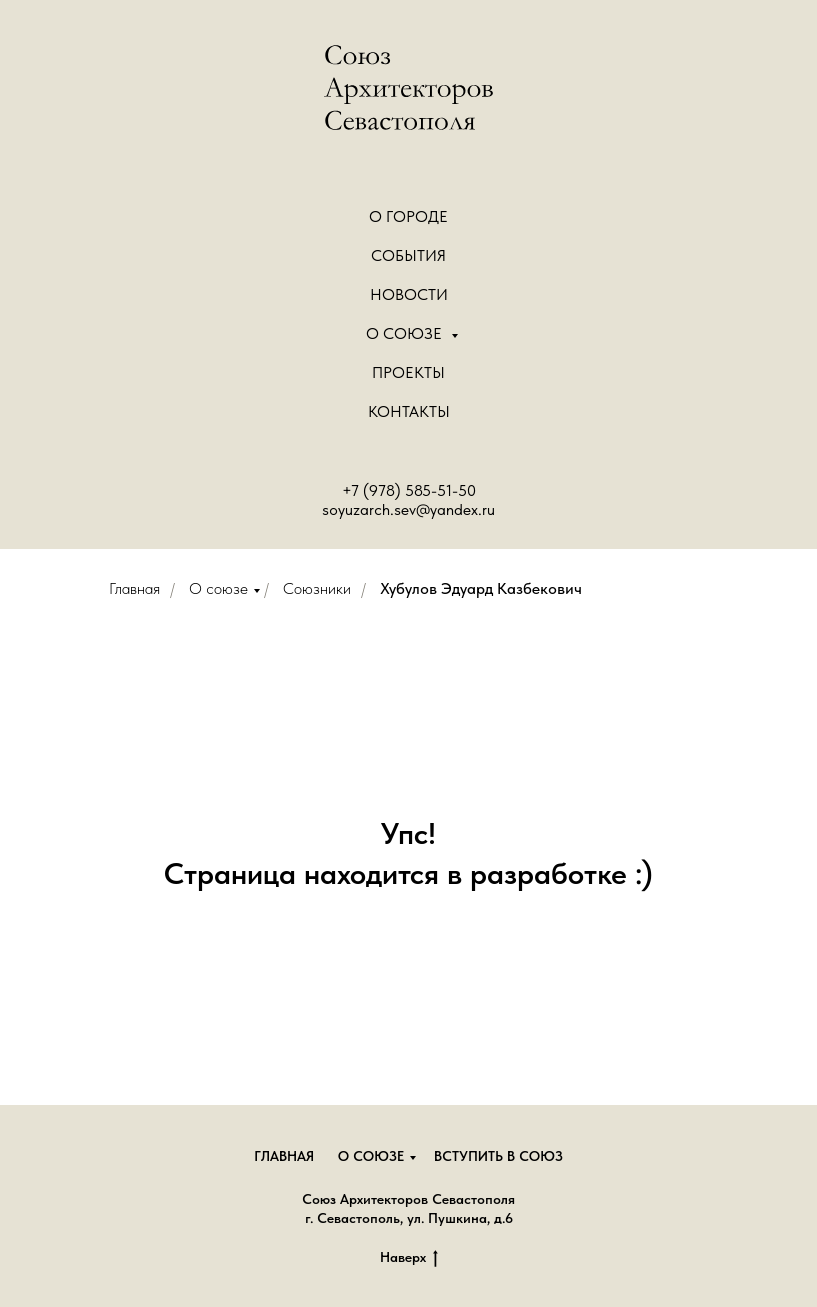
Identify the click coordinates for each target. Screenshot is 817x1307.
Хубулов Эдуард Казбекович (481, 588)
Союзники (317, 588)
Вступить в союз (498, 1156)
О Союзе (406, 333)
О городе (408, 216)
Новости (409, 294)
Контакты (409, 411)
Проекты (408, 372)
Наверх (409, 1258)
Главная (134, 588)
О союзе (218, 588)
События (408, 255)
